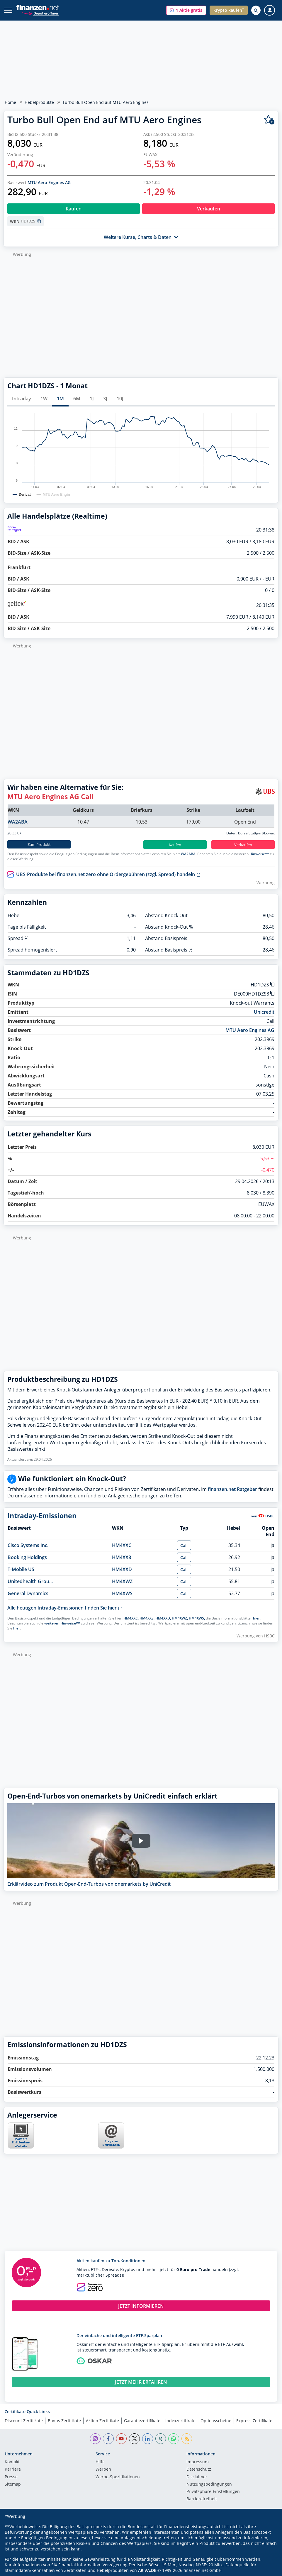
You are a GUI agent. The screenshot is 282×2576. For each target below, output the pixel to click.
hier (256, 1618)
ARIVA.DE (147, 2570)
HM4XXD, (163, 1618)
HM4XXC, (131, 1618)
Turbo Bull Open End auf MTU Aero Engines (105, 102)
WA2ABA (18, 822)
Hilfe (100, 2462)
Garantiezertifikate (142, 2420)
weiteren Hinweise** (62, 1623)
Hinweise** (259, 853)
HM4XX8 (121, 1557)
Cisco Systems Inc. (28, 1545)
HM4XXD (122, 1569)
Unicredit (264, 1012)
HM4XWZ (122, 1581)
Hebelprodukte (39, 102)
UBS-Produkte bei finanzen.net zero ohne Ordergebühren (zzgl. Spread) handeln (108, 874)
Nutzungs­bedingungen (209, 2484)
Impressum (197, 2462)
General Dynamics (28, 1593)
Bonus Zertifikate (64, 2420)
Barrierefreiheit (201, 2499)
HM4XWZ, (180, 1618)
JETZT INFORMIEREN (141, 2306)
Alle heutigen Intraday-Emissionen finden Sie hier (64, 1608)
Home (10, 102)
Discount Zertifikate (24, 2420)
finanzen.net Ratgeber (232, 1489)
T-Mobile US (21, 1569)
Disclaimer (196, 2477)
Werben (103, 2469)
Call (184, 1545)
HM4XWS (122, 1593)
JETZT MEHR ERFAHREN (141, 2382)
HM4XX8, (147, 1618)
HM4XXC (121, 1545)
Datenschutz (198, 2469)
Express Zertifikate (254, 2420)
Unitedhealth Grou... (30, 1581)
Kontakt (12, 2462)
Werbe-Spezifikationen (118, 2477)
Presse (11, 2477)
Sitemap (13, 2484)
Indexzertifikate (180, 2420)
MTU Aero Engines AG (49, 182)
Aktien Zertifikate (102, 2420)
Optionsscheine (216, 2420)
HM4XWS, (197, 1618)
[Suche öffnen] (256, 10)
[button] (186, 10)
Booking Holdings (27, 1557)
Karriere (13, 2469)
